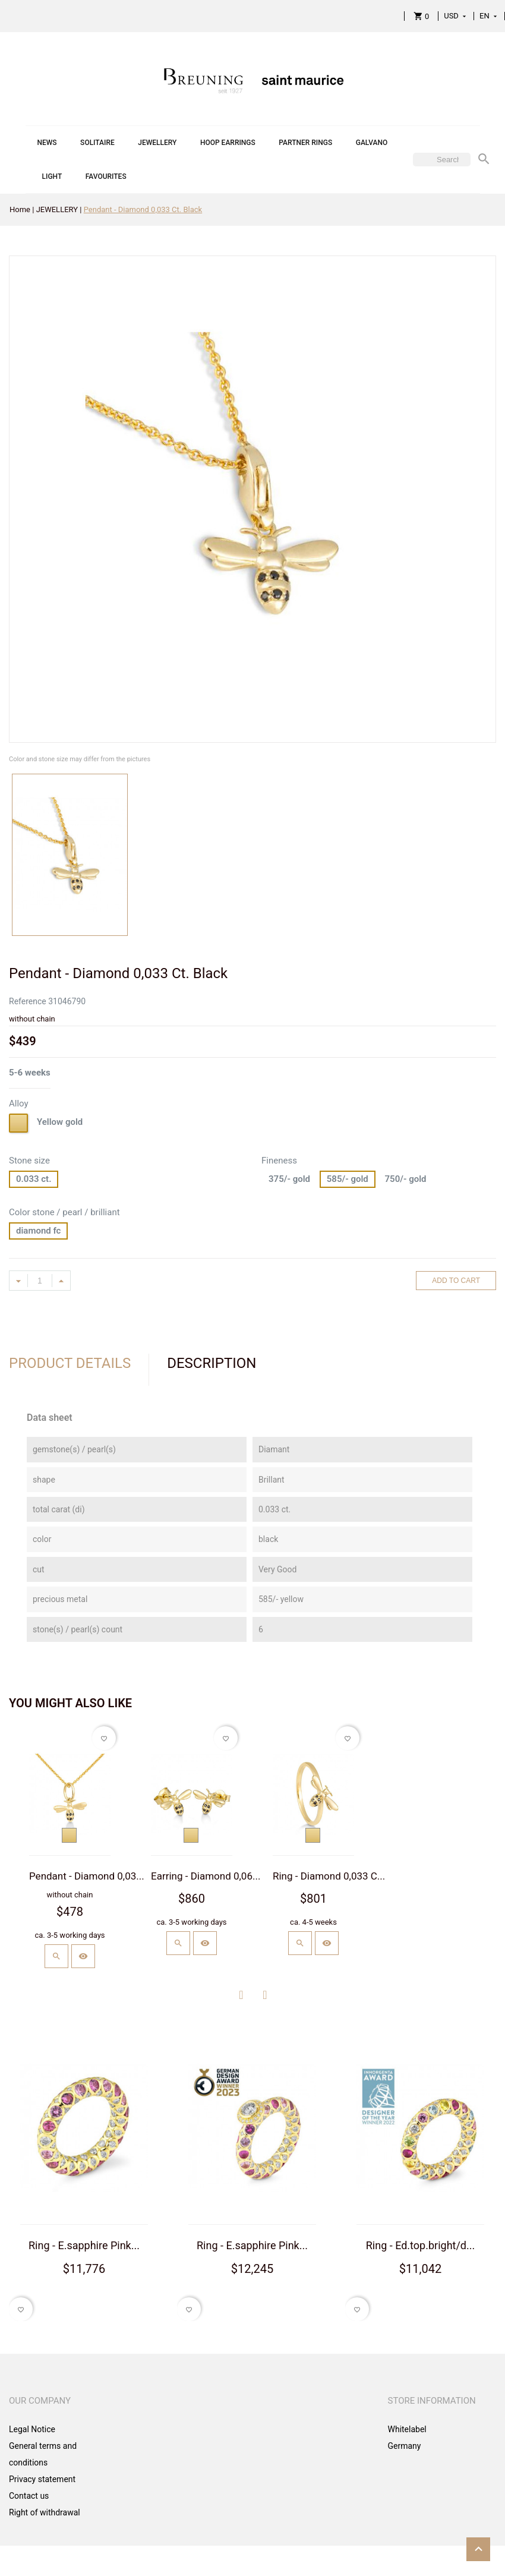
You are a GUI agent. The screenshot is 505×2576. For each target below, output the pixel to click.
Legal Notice (32, 2429)
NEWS (47, 142)
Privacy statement (42, 2479)
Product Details (70, 1363)
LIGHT (52, 176)
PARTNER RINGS (305, 142)
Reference (27, 1001)
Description (211, 1363)
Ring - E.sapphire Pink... (84, 2245)
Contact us (29, 2496)
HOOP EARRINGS (227, 142)
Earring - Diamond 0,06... (205, 1876)
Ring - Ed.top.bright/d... (420, 2245)
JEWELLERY (157, 142)
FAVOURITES (106, 176)
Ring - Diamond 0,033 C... (329, 1876)
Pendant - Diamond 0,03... (86, 1876)
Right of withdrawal (44, 2512)
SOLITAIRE (97, 142)
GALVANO (372, 142)
